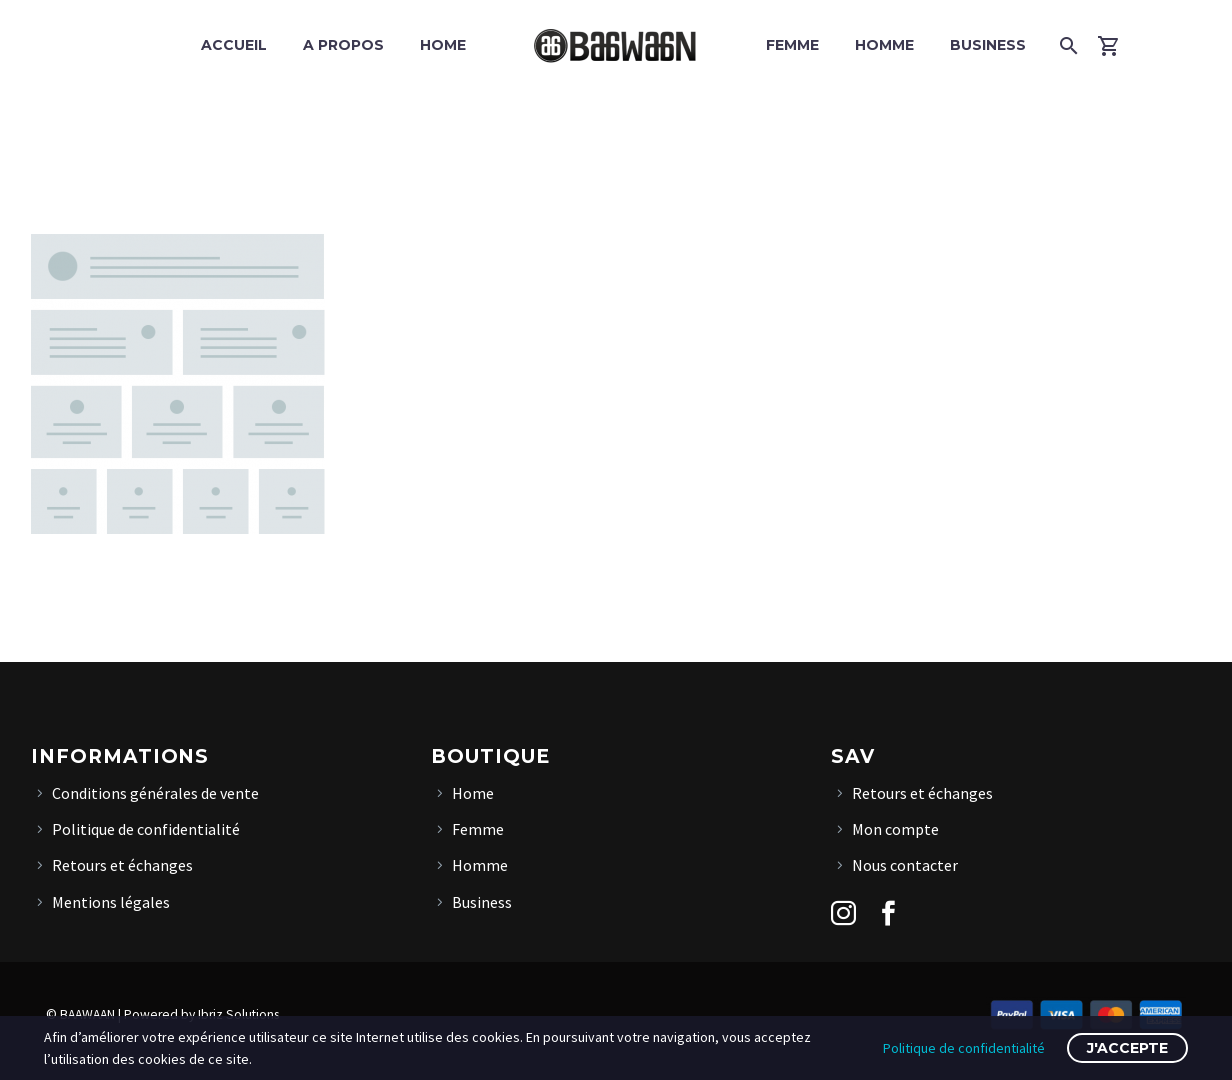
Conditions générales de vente (155, 793)
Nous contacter (905, 865)
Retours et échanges (122, 865)
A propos (343, 45)
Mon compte (895, 829)
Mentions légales (111, 902)
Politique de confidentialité (146, 829)
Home (443, 45)
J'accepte (1127, 1048)
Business (988, 45)
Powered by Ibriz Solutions (201, 1014)
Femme (792, 45)
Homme (884, 45)
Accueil (234, 45)
